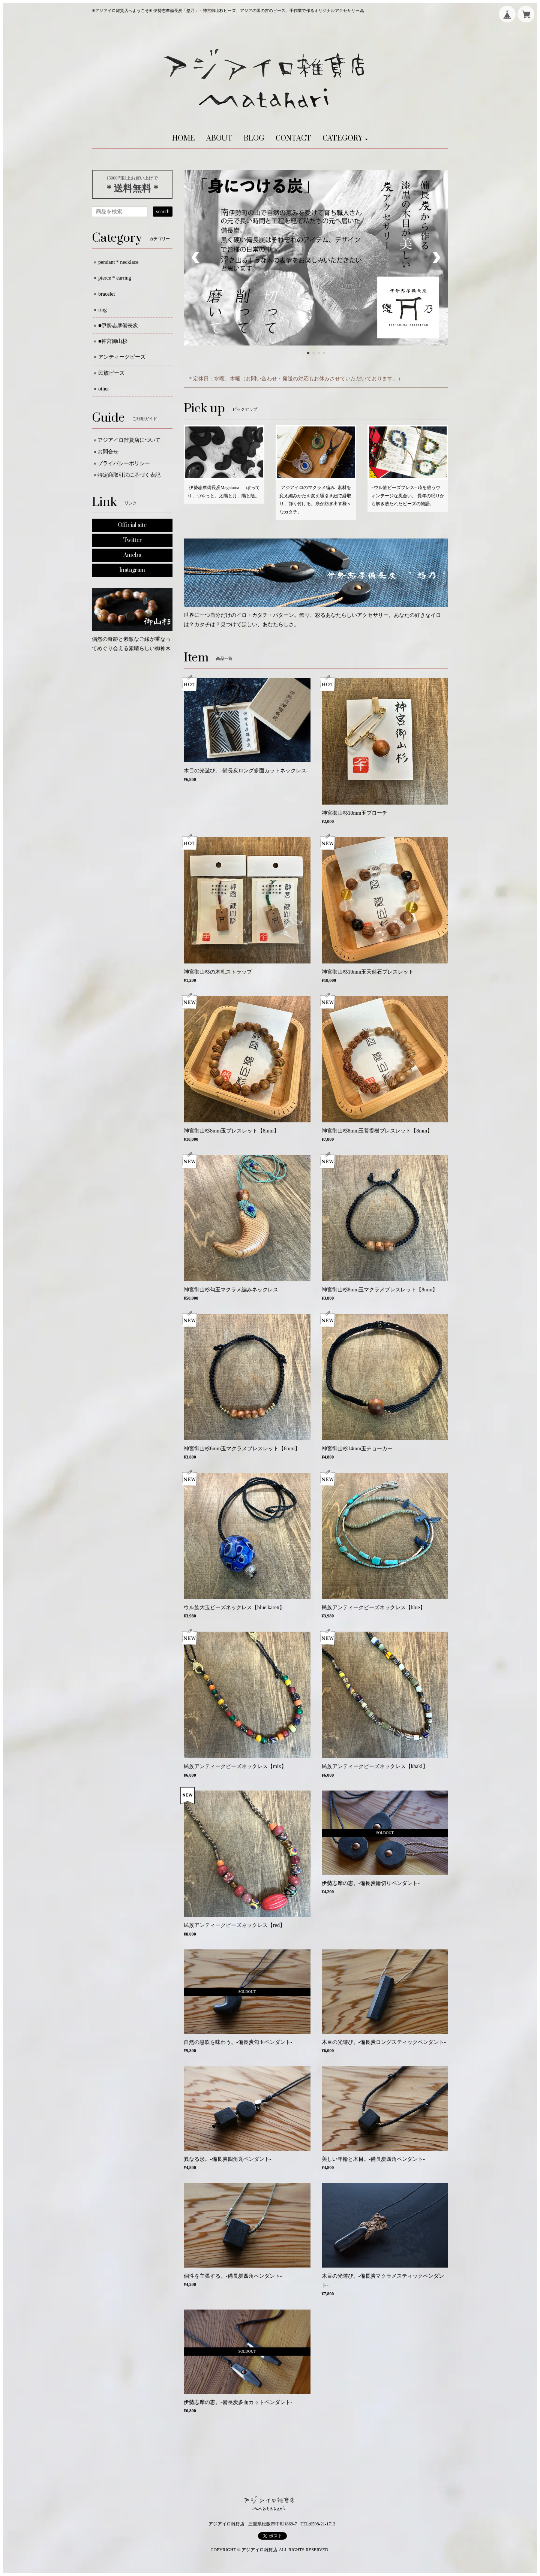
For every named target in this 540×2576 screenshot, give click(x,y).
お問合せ (108, 452)
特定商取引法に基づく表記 (129, 475)
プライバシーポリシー (124, 463)
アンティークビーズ (122, 357)
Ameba (132, 555)
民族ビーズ (111, 373)
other (103, 389)
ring (102, 310)
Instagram (132, 570)
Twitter (132, 540)
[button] (345, 138)
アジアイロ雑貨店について (129, 440)
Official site (132, 525)
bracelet (106, 294)
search (163, 211)
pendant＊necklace (118, 262)
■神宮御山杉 (113, 341)
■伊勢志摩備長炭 (118, 325)
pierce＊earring (114, 278)
